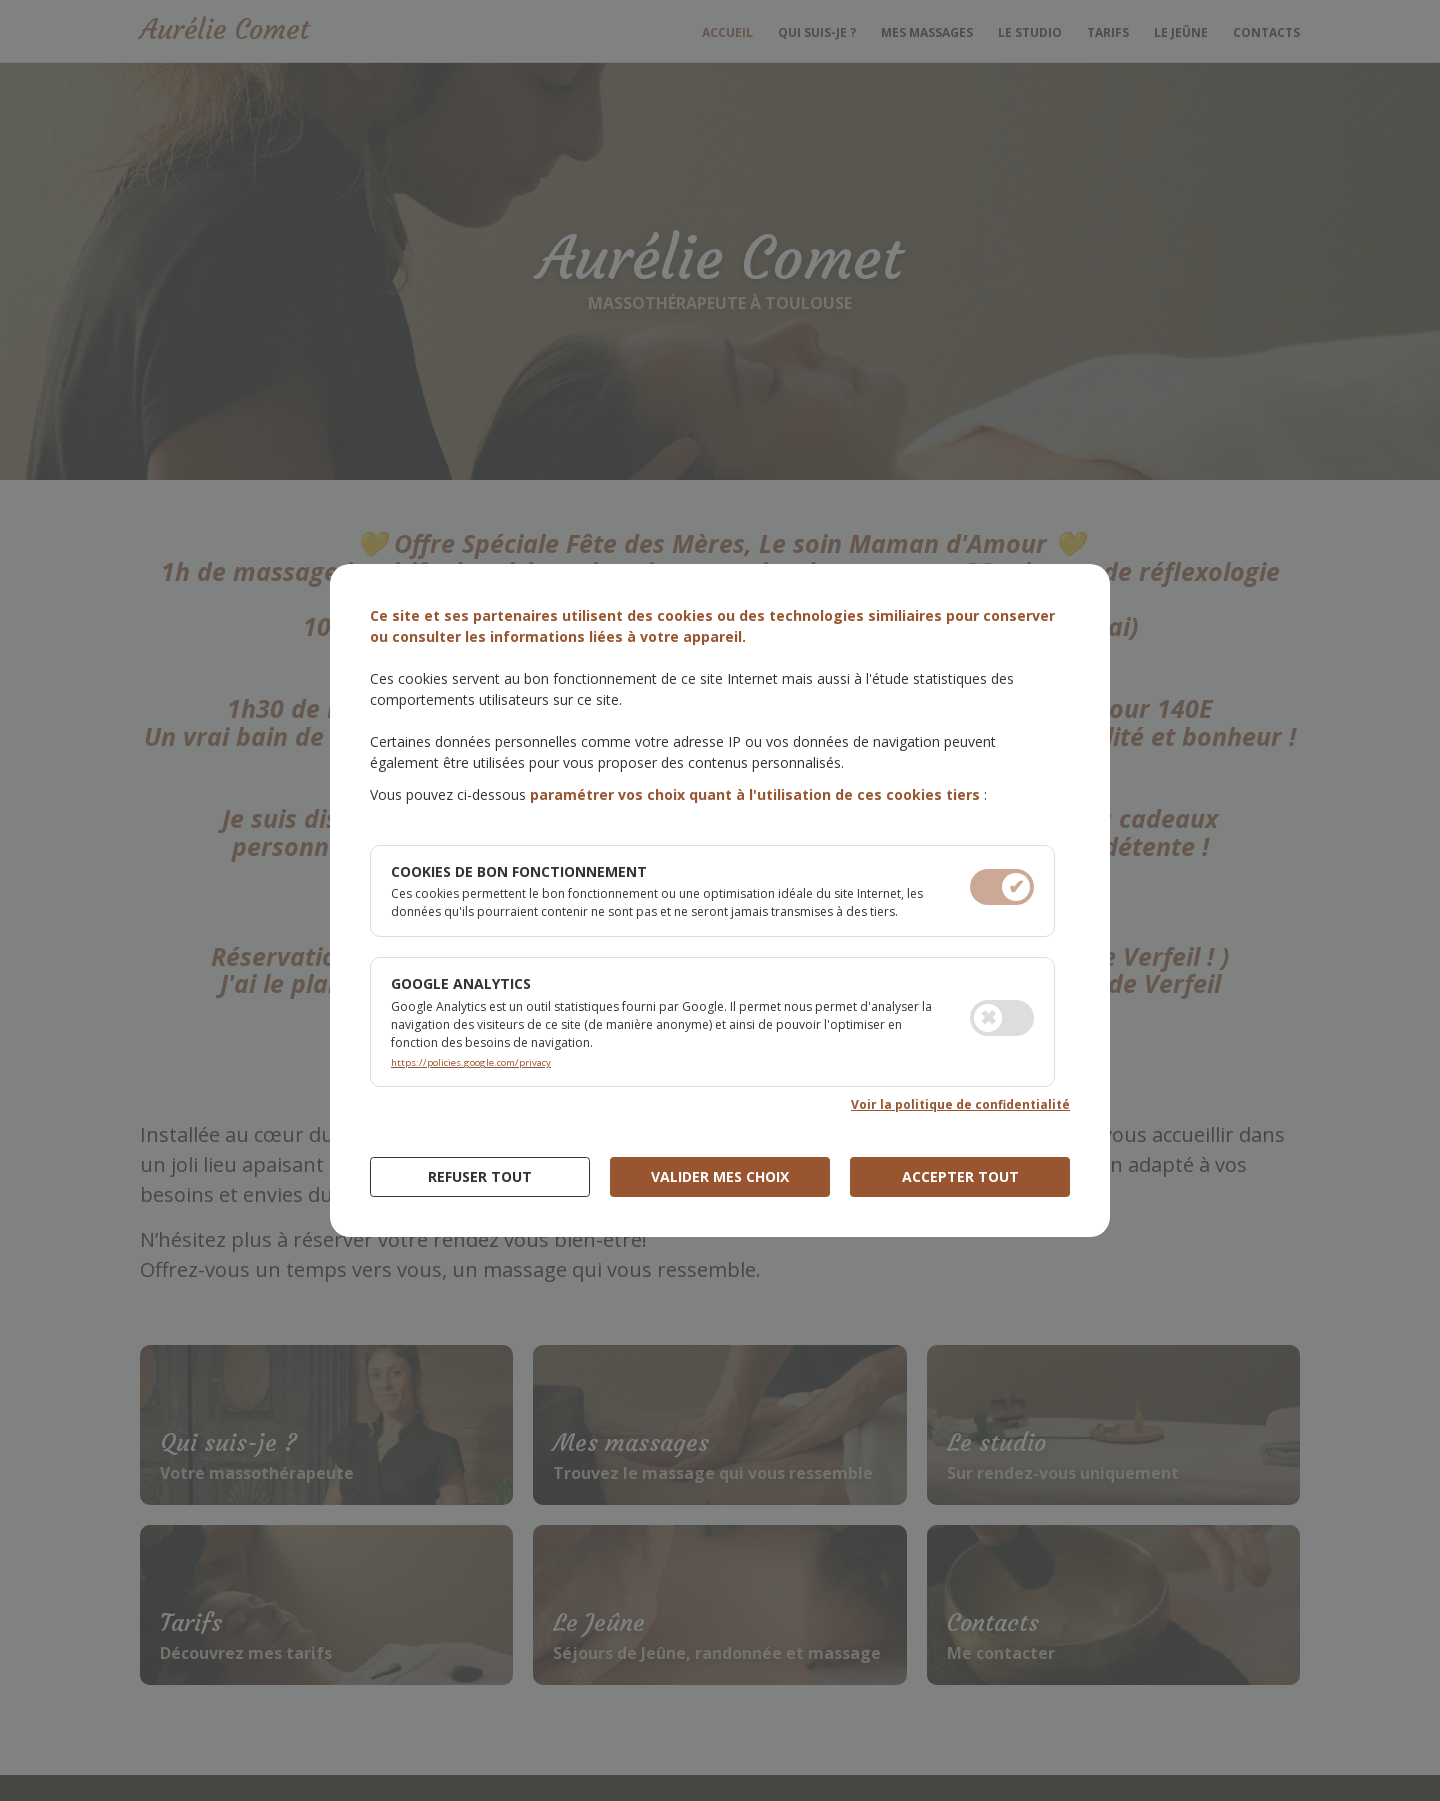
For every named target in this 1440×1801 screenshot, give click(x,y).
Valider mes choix (720, 1176)
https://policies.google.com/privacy (471, 1062)
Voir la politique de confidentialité (960, 1104)
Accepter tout (960, 1176)
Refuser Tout (480, 1176)
